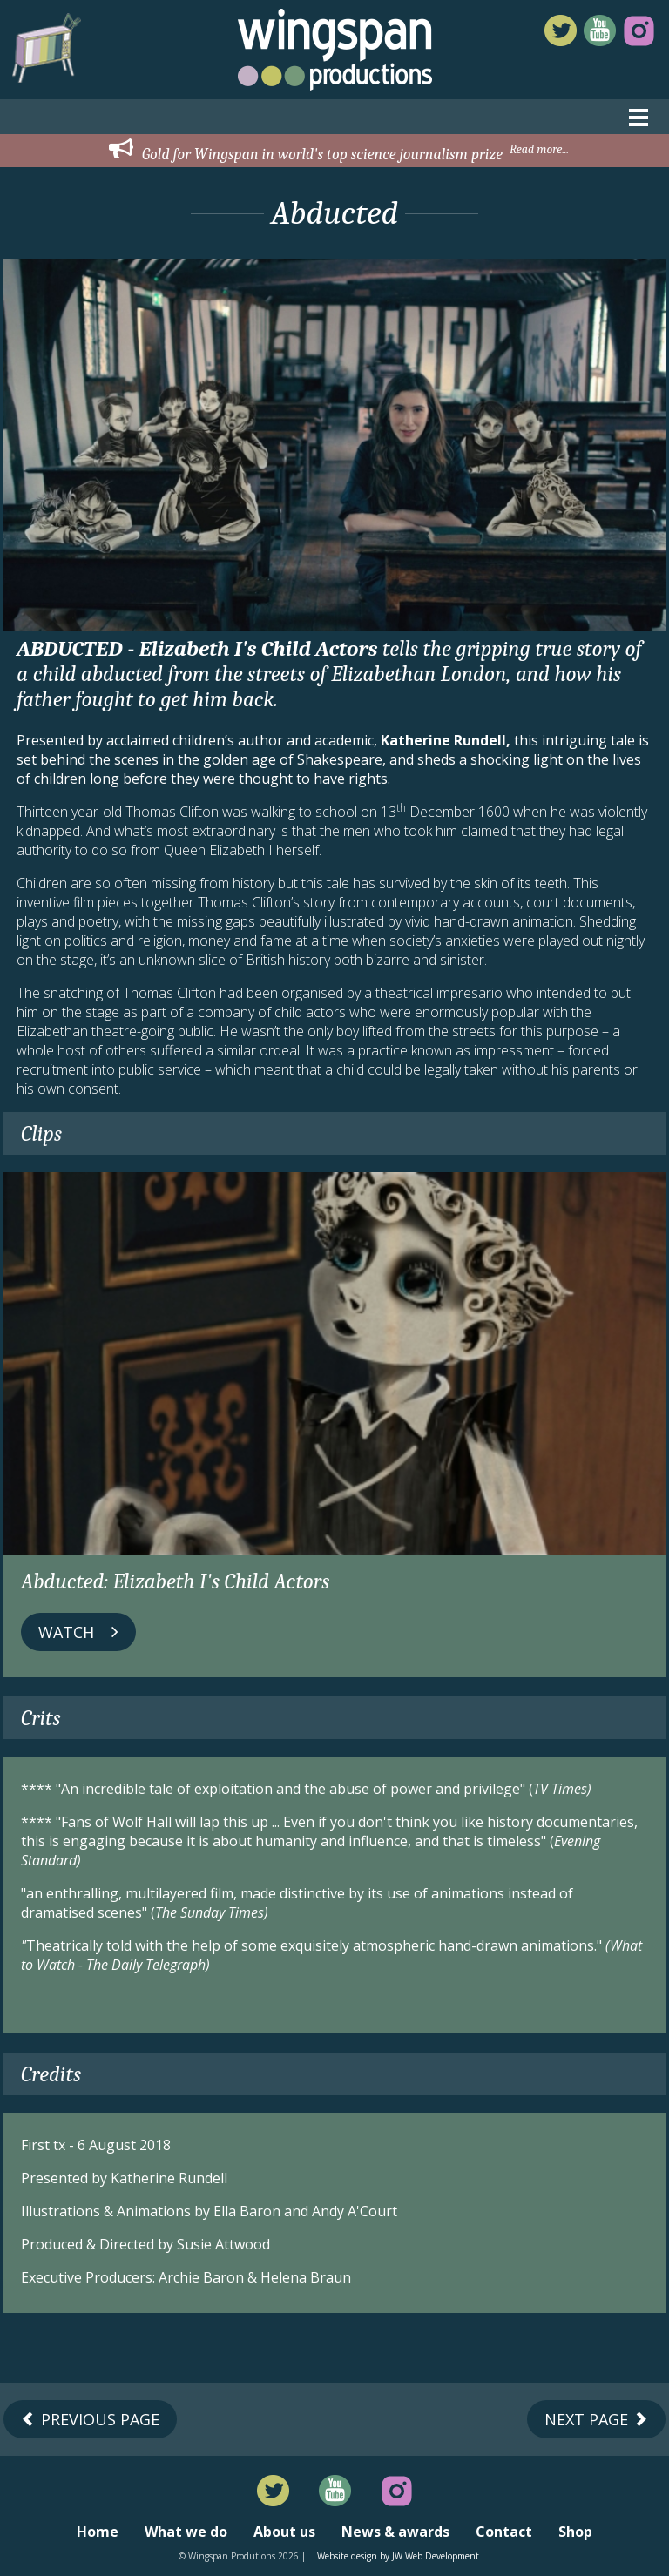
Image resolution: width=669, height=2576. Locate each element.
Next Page (596, 2419)
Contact (504, 2531)
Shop (575, 2531)
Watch (78, 1632)
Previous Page (90, 2419)
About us (284, 2531)
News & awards (395, 2531)
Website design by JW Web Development (398, 2556)
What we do (186, 2531)
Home (97, 2531)
